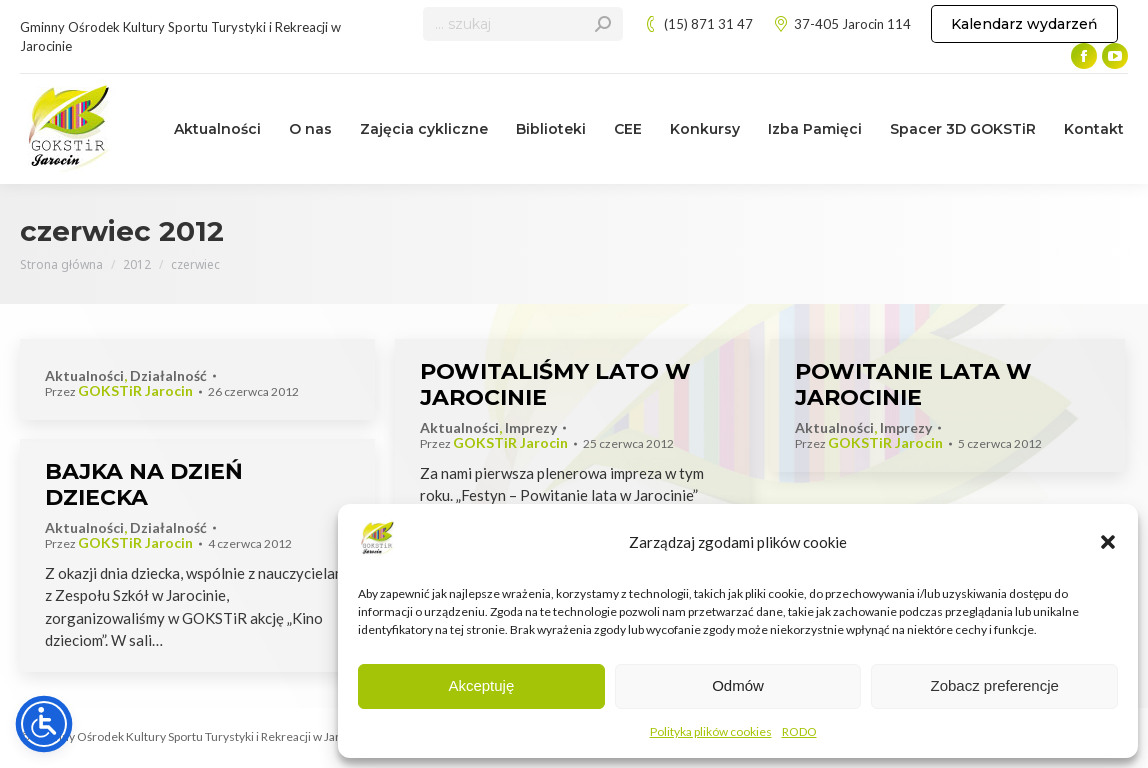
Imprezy (531, 427)
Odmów (738, 685)
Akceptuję (481, 685)
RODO (799, 731)
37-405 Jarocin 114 (842, 24)
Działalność (168, 375)
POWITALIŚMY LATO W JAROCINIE (555, 384)
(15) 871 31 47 (698, 24)
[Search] (523, 24)
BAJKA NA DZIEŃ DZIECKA (144, 484)
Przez (119, 391)
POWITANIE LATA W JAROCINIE (913, 384)
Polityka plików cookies (711, 731)
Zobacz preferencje (994, 685)
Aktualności (84, 375)
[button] (1108, 542)
